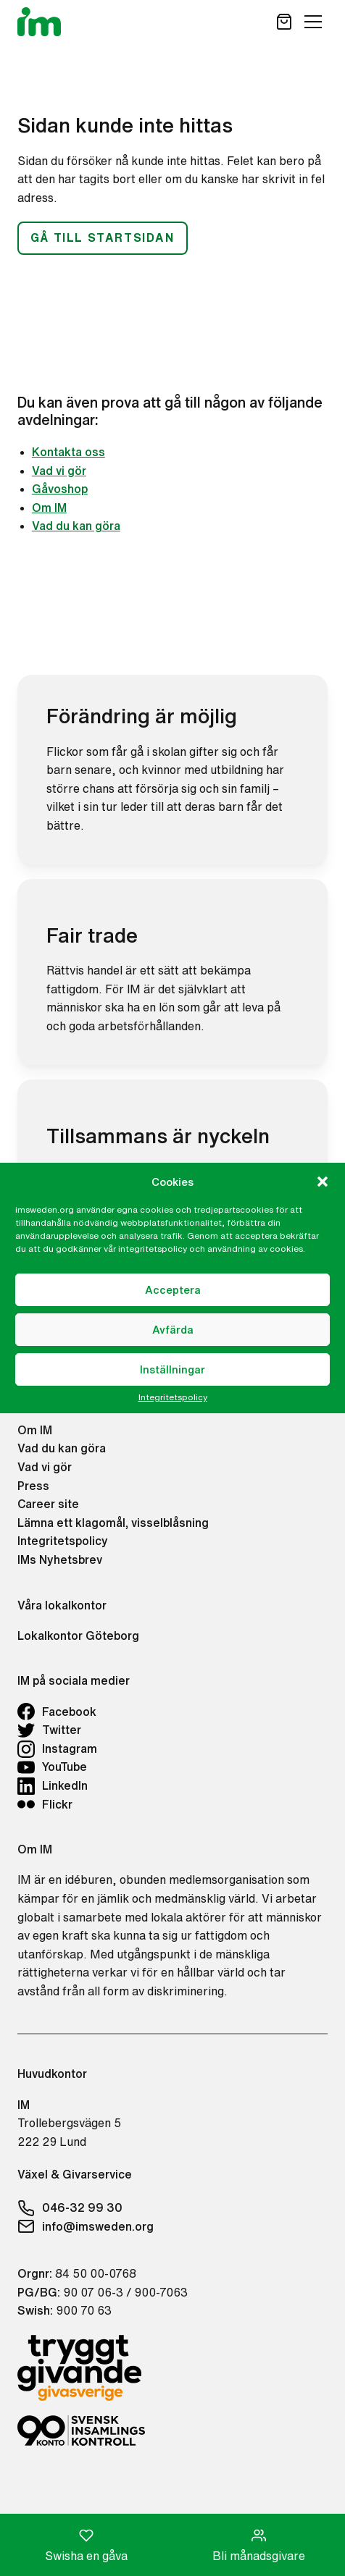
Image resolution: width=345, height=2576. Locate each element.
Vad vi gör (59, 470)
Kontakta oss (68, 452)
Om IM (49, 507)
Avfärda (173, 1329)
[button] (322, 1181)
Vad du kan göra (76, 525)
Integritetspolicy (172, 1397)
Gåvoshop (60, 488)
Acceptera (173, 1289)
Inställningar (172, 1369)
